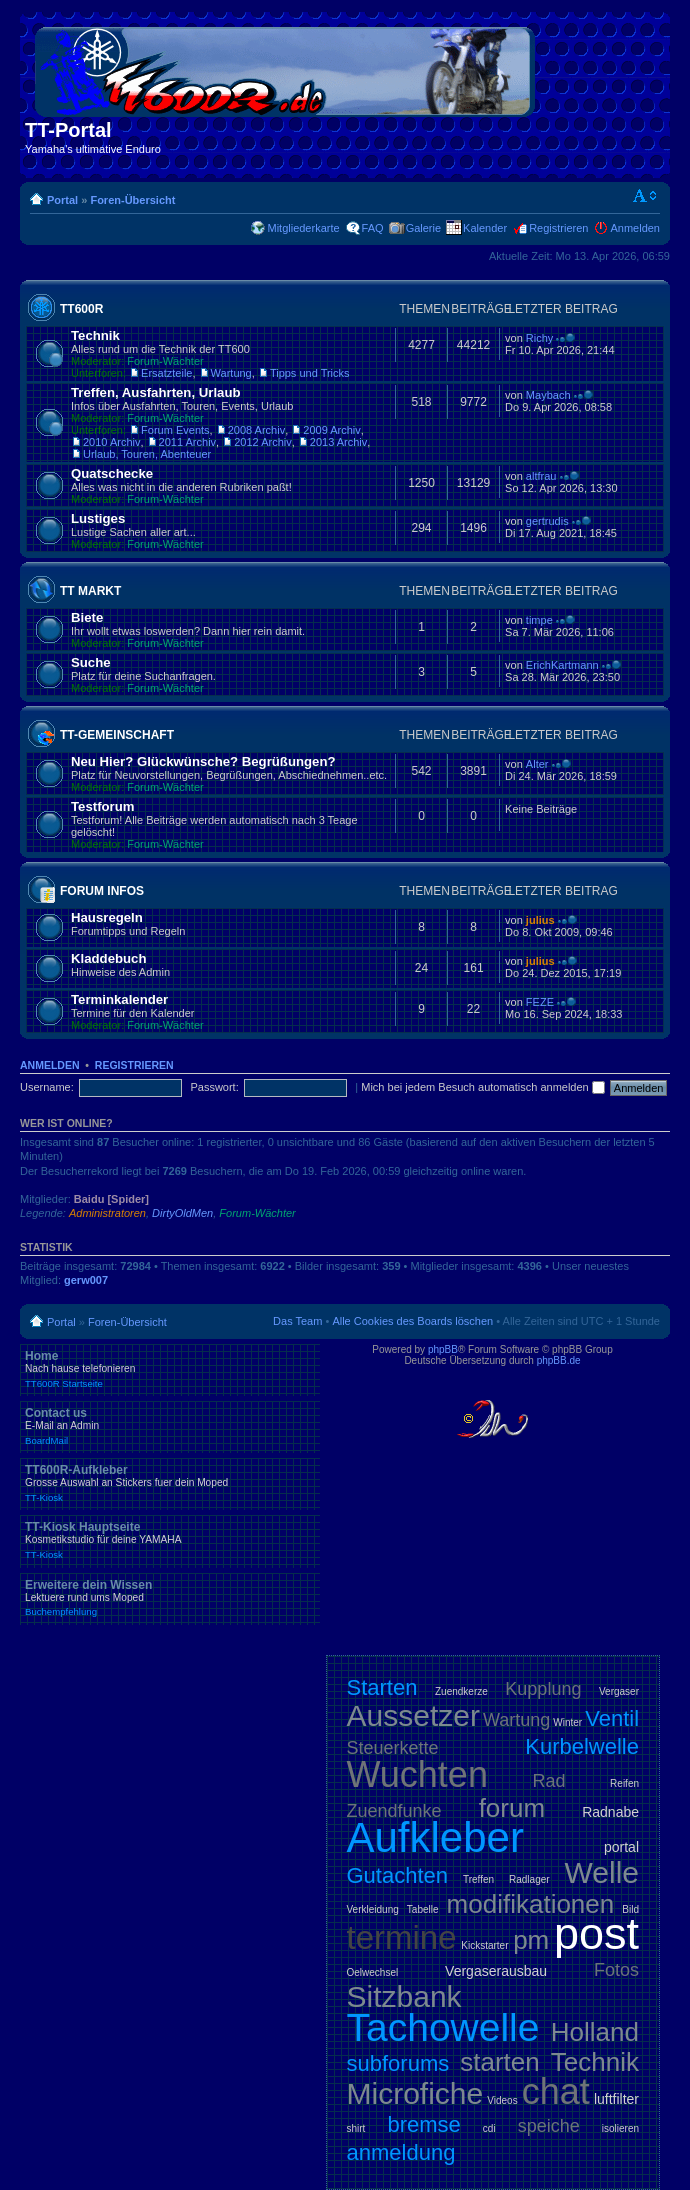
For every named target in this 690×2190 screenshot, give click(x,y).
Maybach (548, 395)
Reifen (624, 1783)
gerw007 (86, 1280)
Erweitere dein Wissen (170, 1598)
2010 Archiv (111, 442)
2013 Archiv (338, 442)
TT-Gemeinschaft (117, 735)
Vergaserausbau (496, 1971)
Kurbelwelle (582, 1746)
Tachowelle (443, 2027)
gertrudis (547, 521)
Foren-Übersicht (132, 200)
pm (531, 1940)
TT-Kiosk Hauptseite (170, 1540)
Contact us (170, 1426)
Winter (567, 1722)
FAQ (373, 228)
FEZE (540, 1002)
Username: (47, 1087)
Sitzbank (404, 1996)
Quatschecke (112, 473)
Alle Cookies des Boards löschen (412, 1321)
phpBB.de (559, 1360)
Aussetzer (413, 1715)
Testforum (103, 806)
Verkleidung (373, 1909)
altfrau (541, 476)
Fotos (616, 1970)
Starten (382, 1687)
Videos (502, 2100)
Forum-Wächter (165, 361)
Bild (630, 1909)
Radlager (529, 1879)
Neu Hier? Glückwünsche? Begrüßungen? (203, 761)
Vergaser (619, 1691)
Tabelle (423, 1909)
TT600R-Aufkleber (170, 1483)
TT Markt (90, 591)
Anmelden (635, 228)
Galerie (423, 228)
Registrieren (558, 228)
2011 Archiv (187, 442)
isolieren (620, 2128)
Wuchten (417, 1774)
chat (556, 2091)
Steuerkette (393, 1748)
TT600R (81, 309)
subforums (398, 2063)
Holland (595, 2032)
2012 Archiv (262, 442)
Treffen (478, 1879)
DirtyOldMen (182, 1213)
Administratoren (107, 1213)
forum (512, 1808)
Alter (537, 764)
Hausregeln (107, 917)
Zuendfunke (394, 1811)
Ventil (612, 1718)
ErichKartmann (562, 665)
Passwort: (214, 1087)
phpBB (443, 1349)
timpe (539, 620)
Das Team (297, 1321)
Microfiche (415, 2093)
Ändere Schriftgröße (645, 196)
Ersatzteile (166, 373)
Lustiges (98, 518)
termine (402, 1937)
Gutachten (398, 1875)
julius (540, 920)
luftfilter (616, 2099)
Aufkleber (435, 1837)
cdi (489, 2128)
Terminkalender (119, 999)
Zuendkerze (461, 1691)
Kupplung (543, 1689)
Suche (91, 662)
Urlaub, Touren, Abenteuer (147, 454)
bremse (423, 2124)
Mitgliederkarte (303, 228)
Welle (602, 1872)
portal (621, 1847)
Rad (549, 1781)
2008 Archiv (256, 430)
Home (170, 1369)
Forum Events (175, 430)
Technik (95, 335)
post (596, 1933)
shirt (356, 2128)
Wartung (231, 373)
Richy (540, 338)
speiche (549, 2126)
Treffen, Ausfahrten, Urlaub (156, 392)
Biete (87, 617)
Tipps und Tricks (310, 373)
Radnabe (610, 1812)
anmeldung (401, 2152)
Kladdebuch (108, 958)
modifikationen (531, 1904)
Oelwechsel (373, 1972)
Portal (62, 200)
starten (500, 2062)
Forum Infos (102, 891)
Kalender (485, 228)
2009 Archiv (331, 430)
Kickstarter (484, 1945)
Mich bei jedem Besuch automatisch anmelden (483, 1087)
